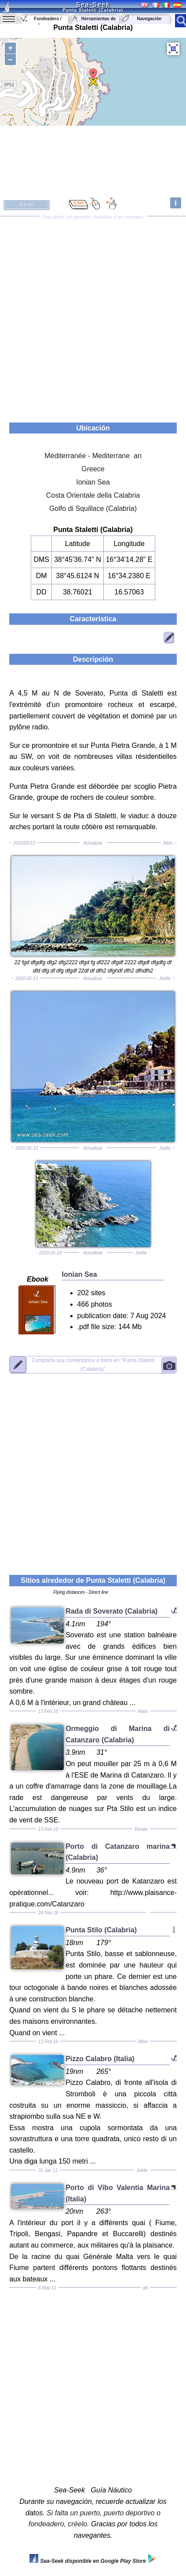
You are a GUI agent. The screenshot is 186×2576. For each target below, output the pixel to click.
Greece (92, 469)
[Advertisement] (93, 316)
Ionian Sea (93, 482)
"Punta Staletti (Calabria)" (93, 1364)
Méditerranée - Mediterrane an (93, 455)
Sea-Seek (93, 4)
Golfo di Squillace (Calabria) (93, 508)
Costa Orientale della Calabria (93, 495)
